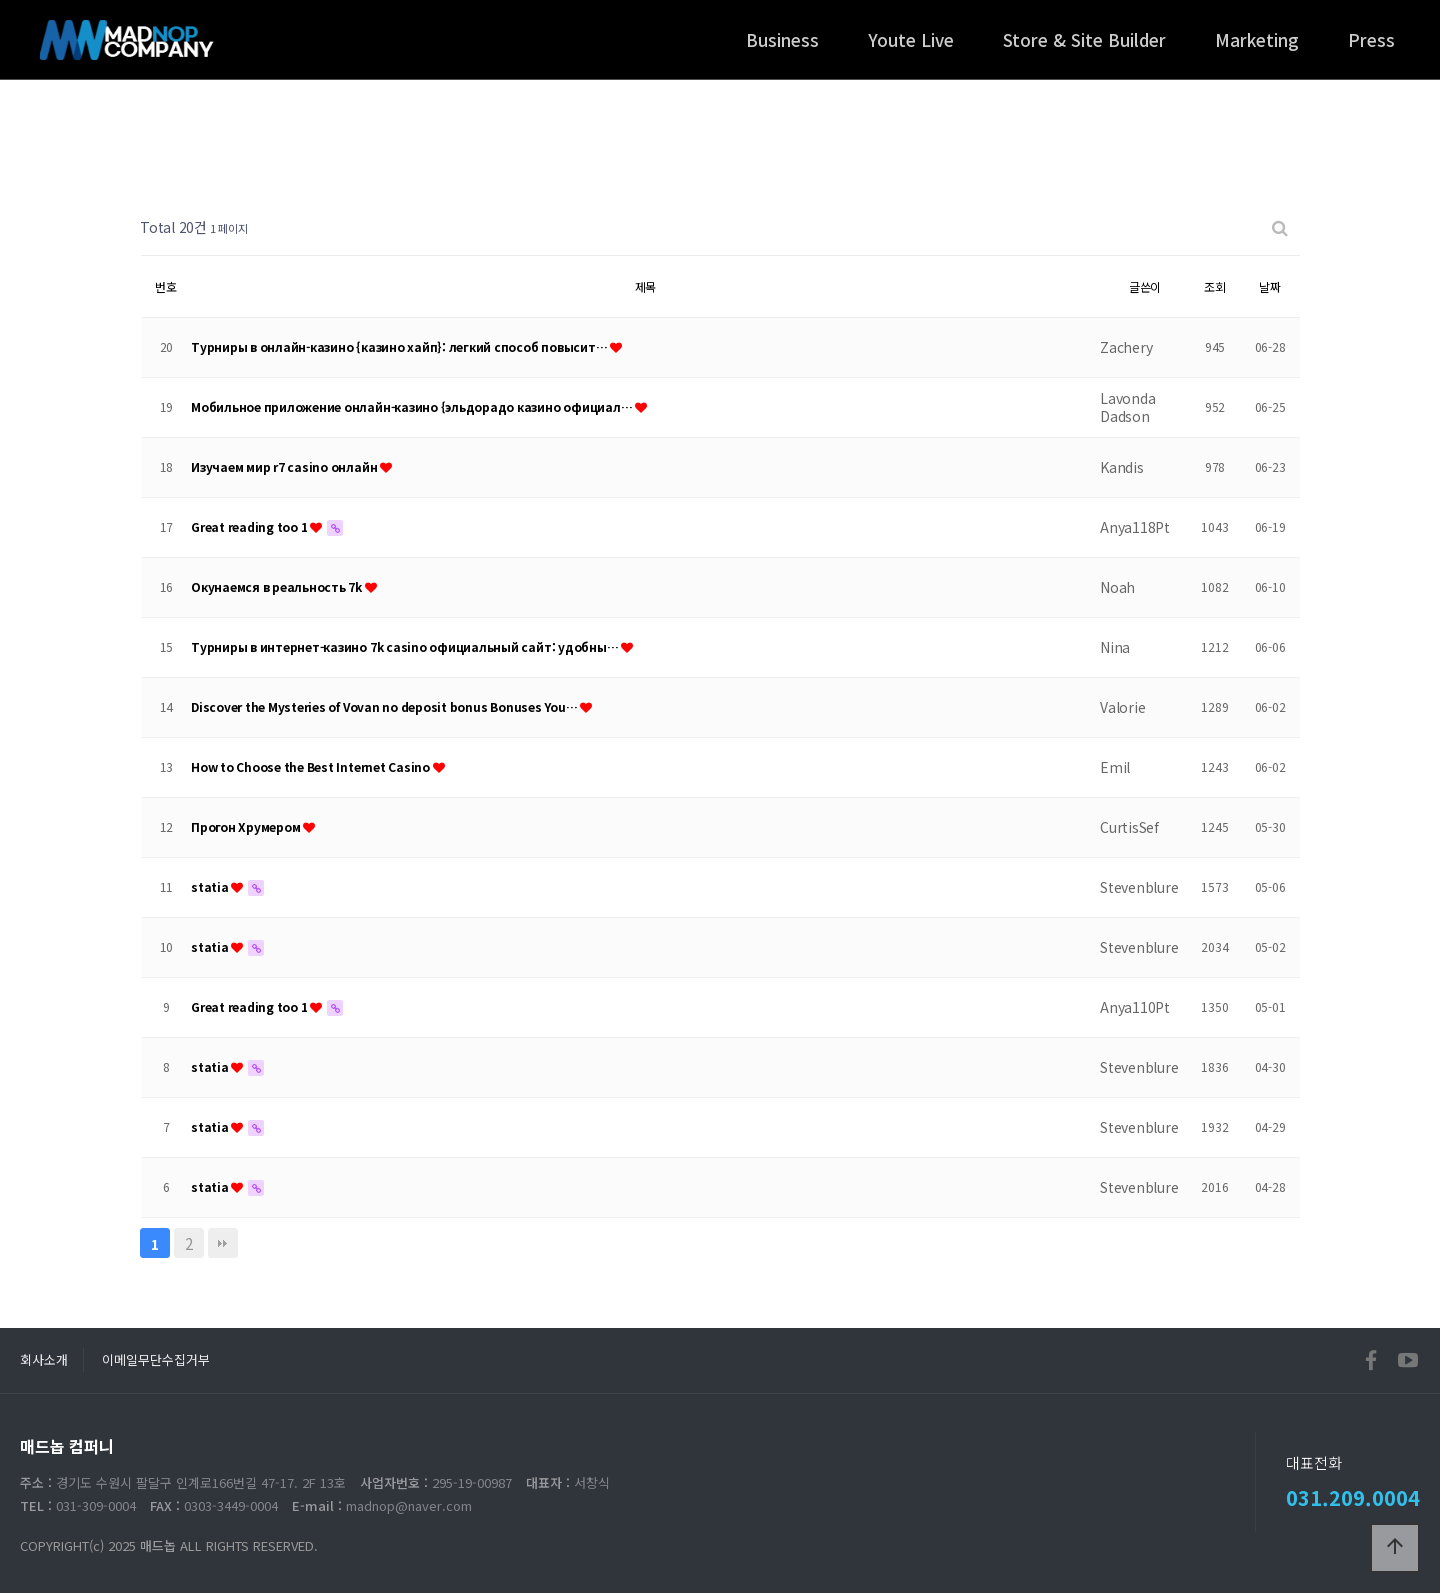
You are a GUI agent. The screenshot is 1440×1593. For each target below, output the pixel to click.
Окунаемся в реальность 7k (278, 586)
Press (1371, 39)
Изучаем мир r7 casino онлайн (285, 466)
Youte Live (911, 39)
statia (211, 886)
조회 (1215, 286)
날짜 (1270, 286)
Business (782, 39)
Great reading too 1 (250, 526)
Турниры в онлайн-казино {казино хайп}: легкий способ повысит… (400, 346)
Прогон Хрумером (247, 826)
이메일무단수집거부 (156, 1359)
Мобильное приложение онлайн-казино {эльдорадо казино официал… (413, 406)
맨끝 (223, 1243)
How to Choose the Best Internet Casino (312, 766)
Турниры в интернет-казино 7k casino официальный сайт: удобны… (406, 646)
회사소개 (44, 1359)
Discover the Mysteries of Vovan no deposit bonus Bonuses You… (385, 706)
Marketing (1257, 39)
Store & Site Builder (1084, 39)
